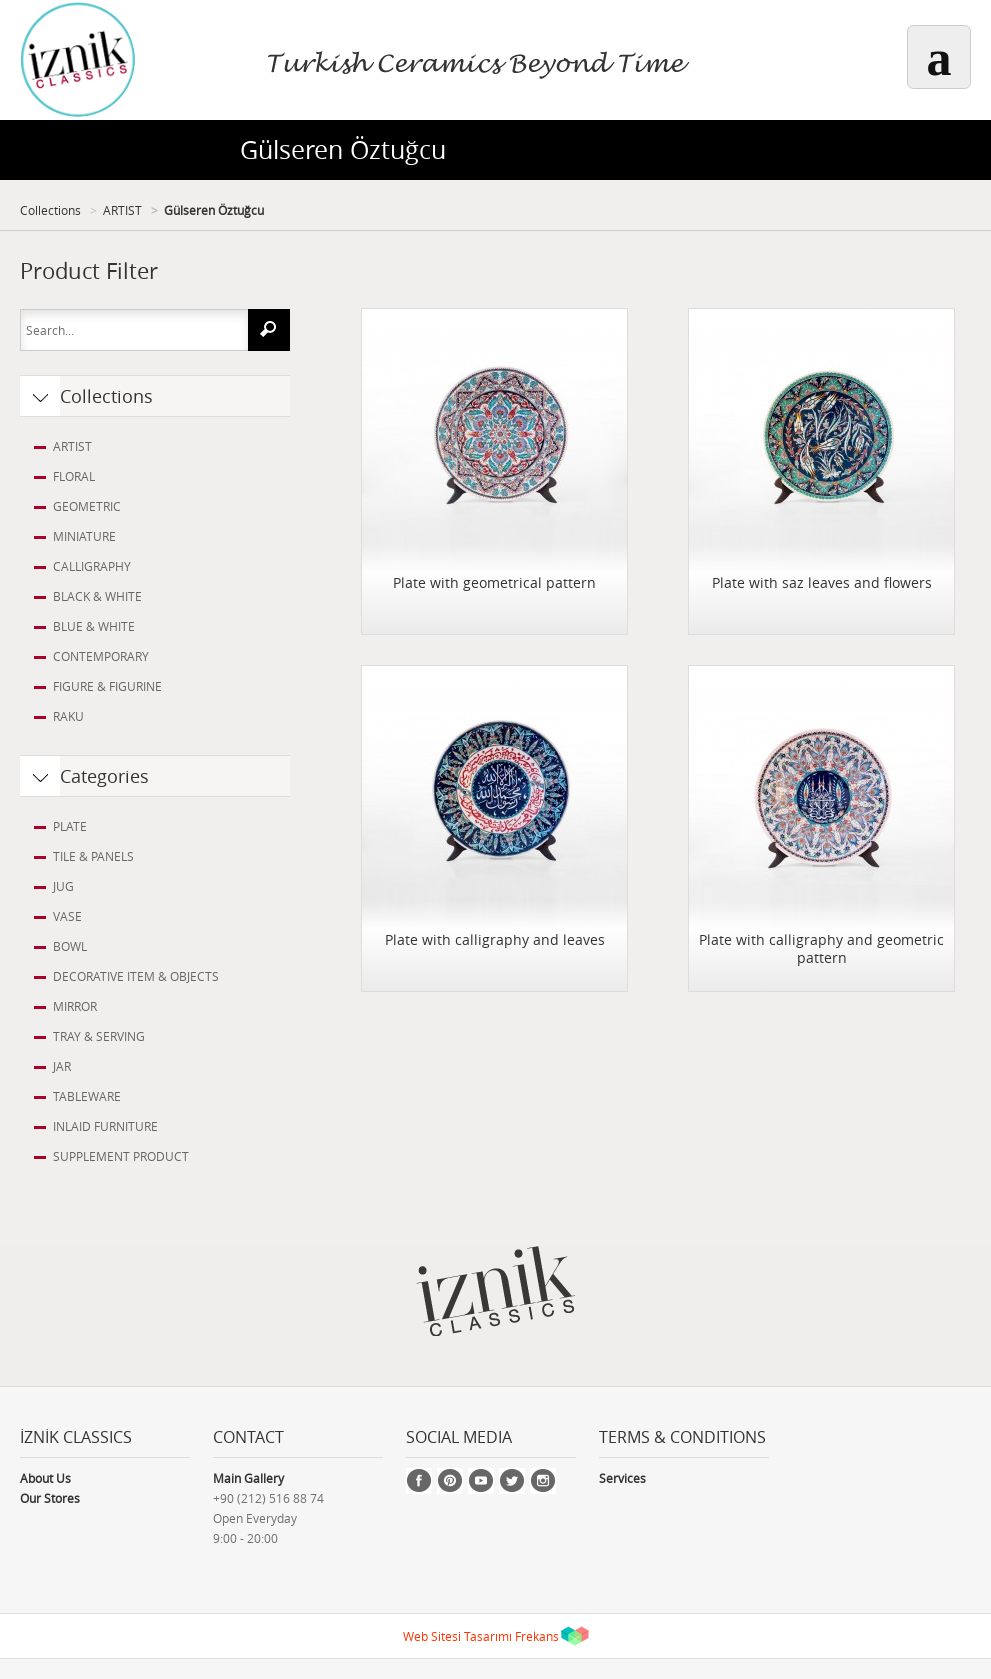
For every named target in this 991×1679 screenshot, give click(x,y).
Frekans (537, 1636)
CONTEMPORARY (101, 656)
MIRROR (75, 1006)
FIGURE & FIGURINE (107, 686)
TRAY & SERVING (99, 1036)
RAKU (68, 716)
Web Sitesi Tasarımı (457, 1636)
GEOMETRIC (87, 506)
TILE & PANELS (93, 856)
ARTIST (122, 210)
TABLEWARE (87, 1096)
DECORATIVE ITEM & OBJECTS (136, 976)
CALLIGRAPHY (92, 566)
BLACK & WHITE (97, 596)
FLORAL (74, 476)
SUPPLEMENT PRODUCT (121, 1156)
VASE (67, 916)
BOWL (70, 946)
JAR (62, 1066)
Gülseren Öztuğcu (214, 210)
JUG (63, 886)
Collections (50, 210)
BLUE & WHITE (94, 626)
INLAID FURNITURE (105, 1126)
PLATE (70, 826)
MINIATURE (84, 536)
